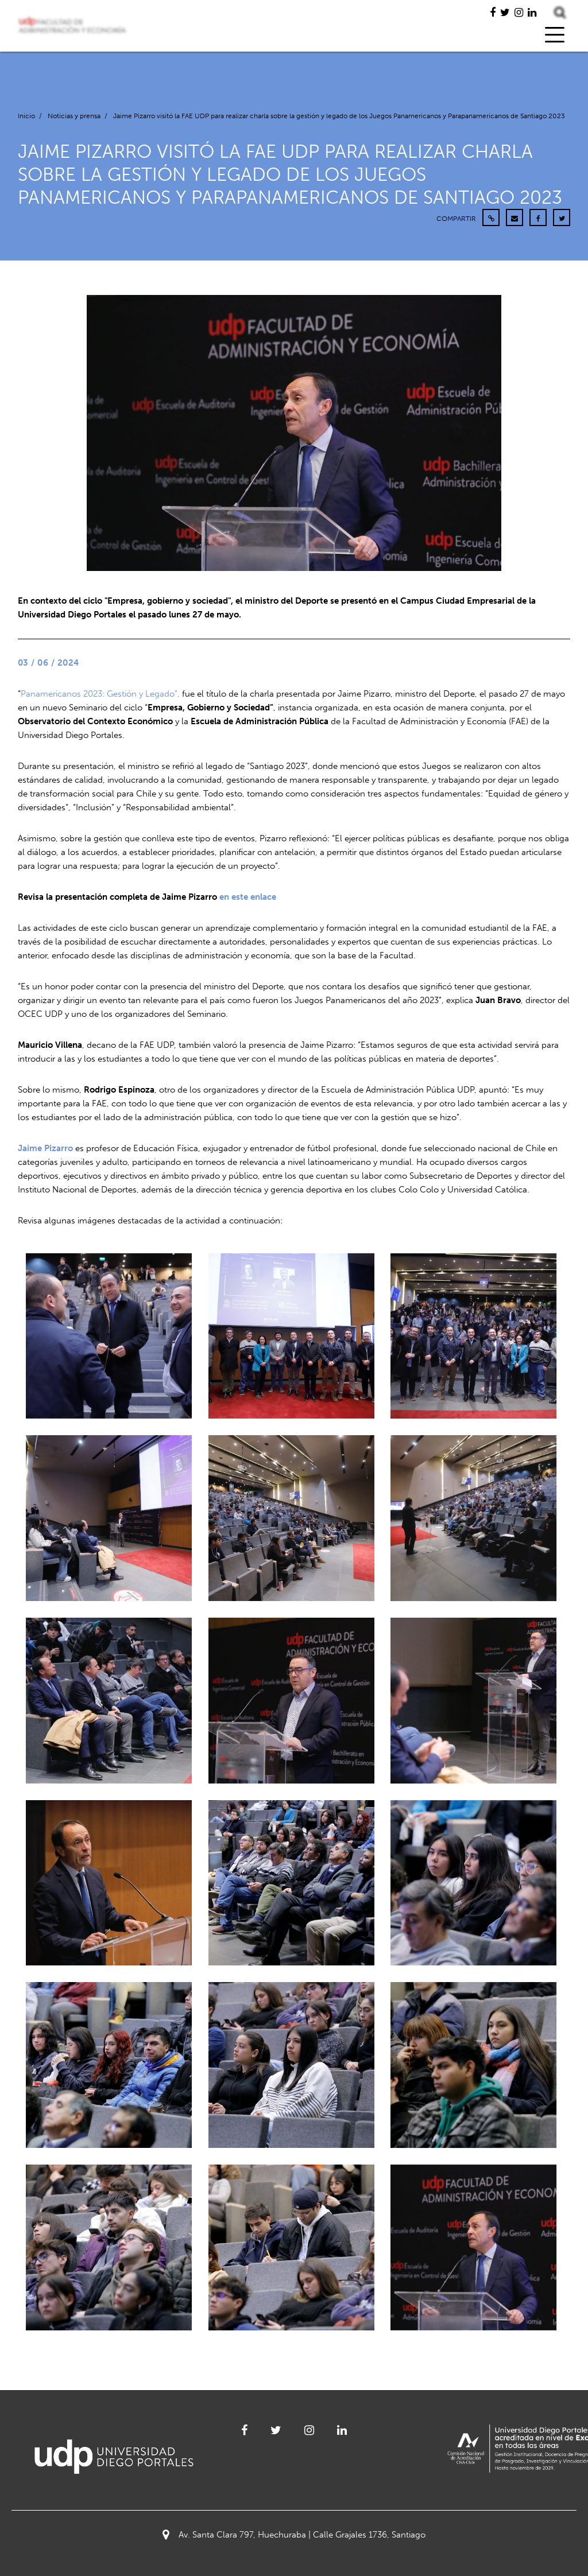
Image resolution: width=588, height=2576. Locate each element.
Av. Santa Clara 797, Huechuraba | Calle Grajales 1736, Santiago (294, 2534)
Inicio (26, 116)
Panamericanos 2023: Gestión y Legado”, (100, 694)
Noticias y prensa (74, 116)
